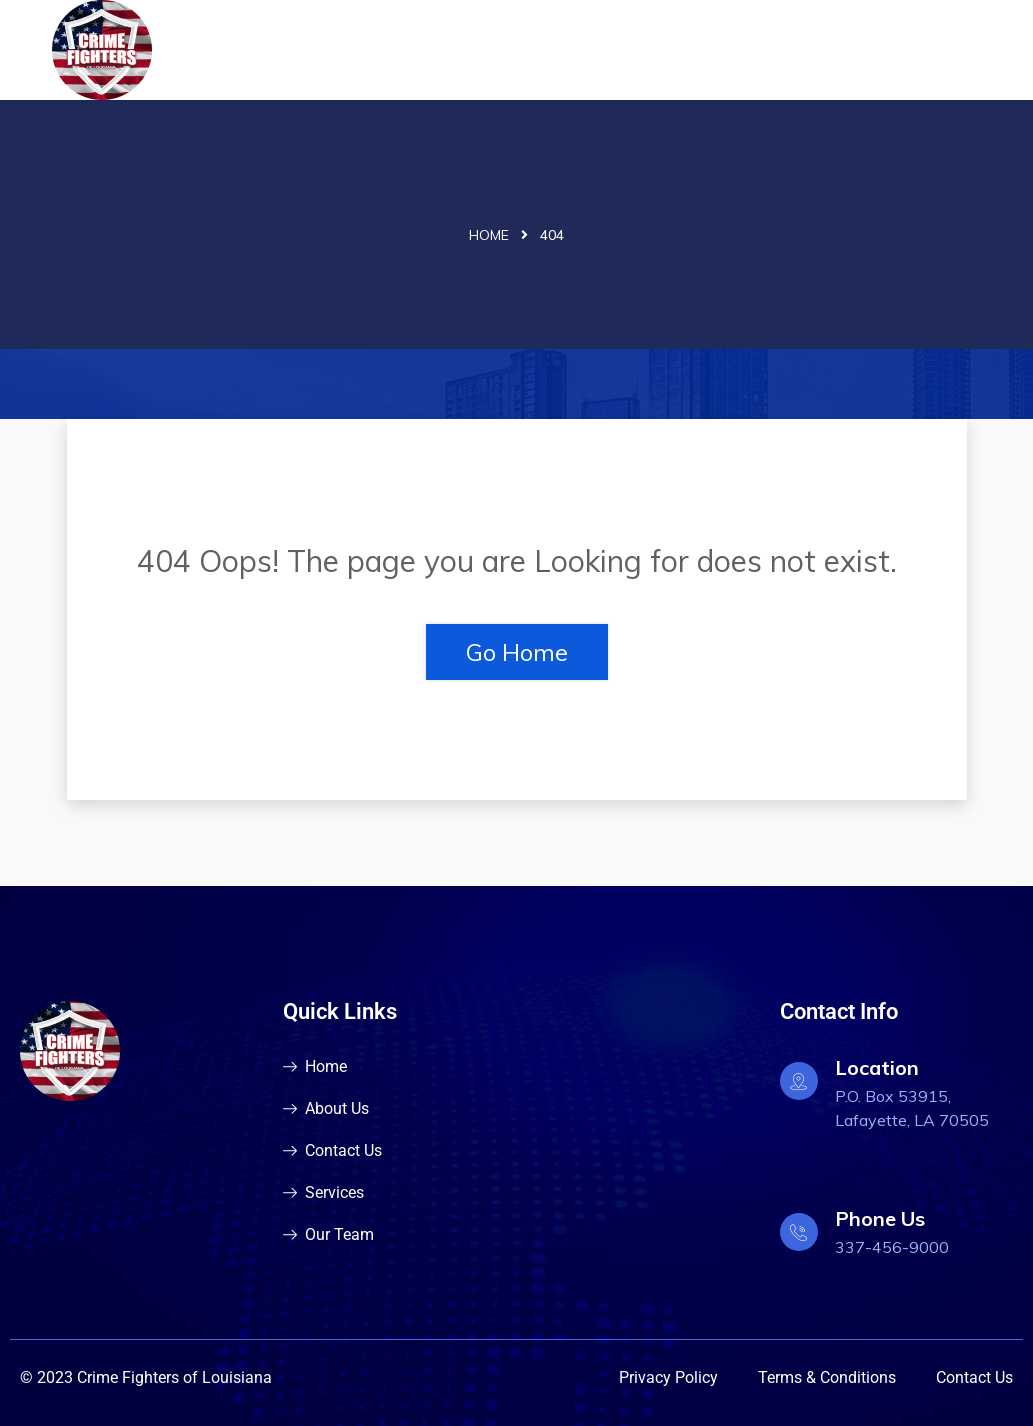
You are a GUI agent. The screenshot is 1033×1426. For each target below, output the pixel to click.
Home (489, 235)
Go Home (517, 652)
